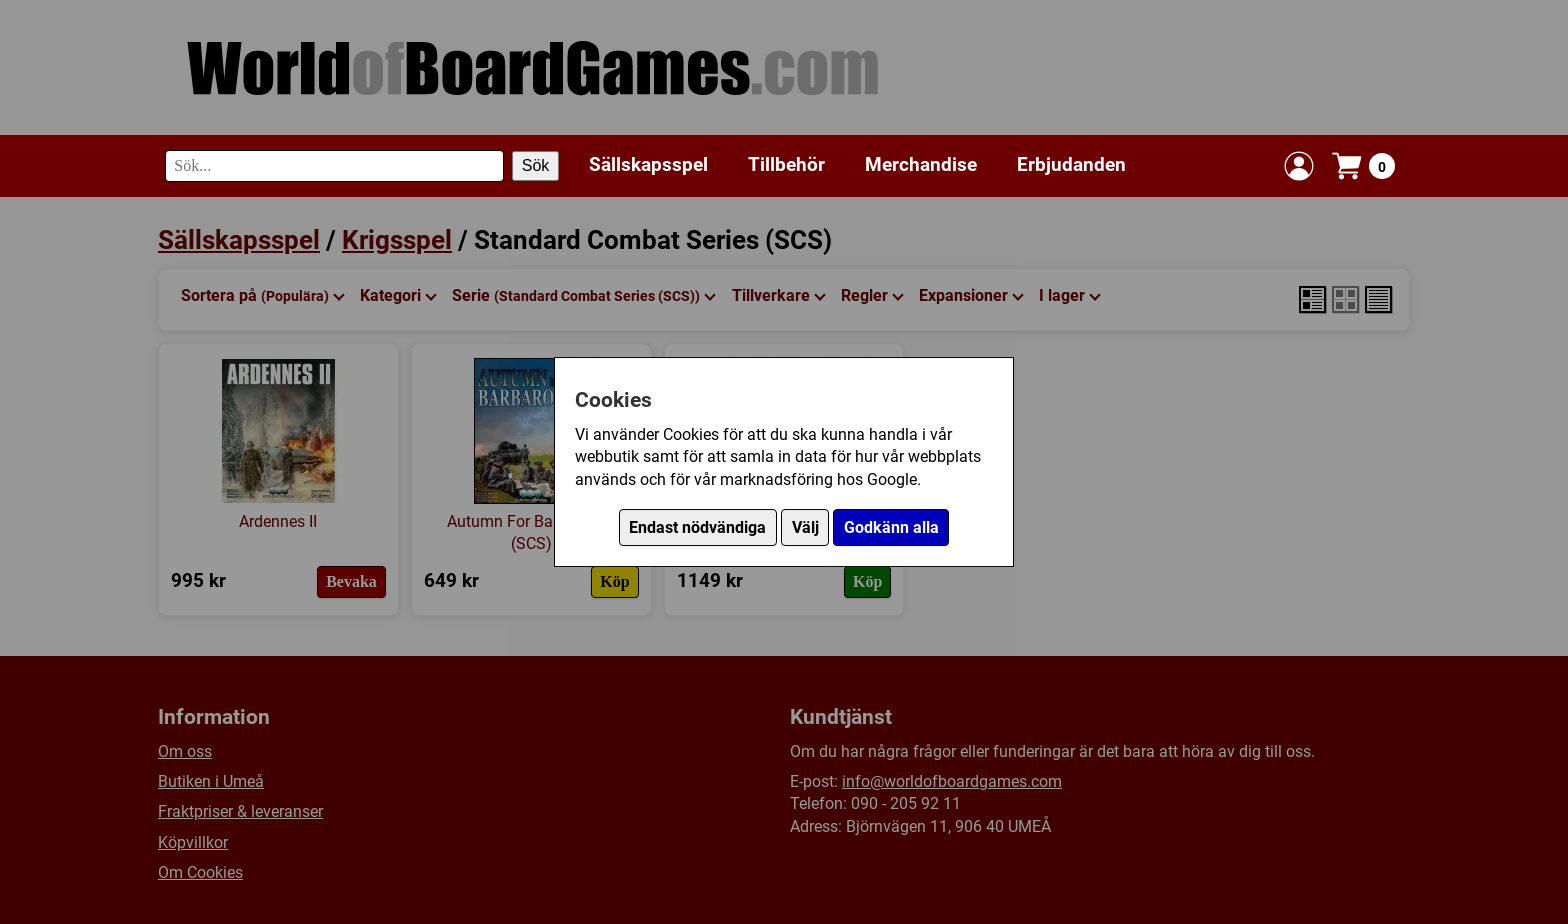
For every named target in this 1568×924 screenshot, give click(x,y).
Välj (805, 527)
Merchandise (921, 164)
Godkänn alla (891, 527)
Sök (536, 165)
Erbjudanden (1071, 164)
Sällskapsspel (648, 164)
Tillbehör (786, 164)
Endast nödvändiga (697, 527)
